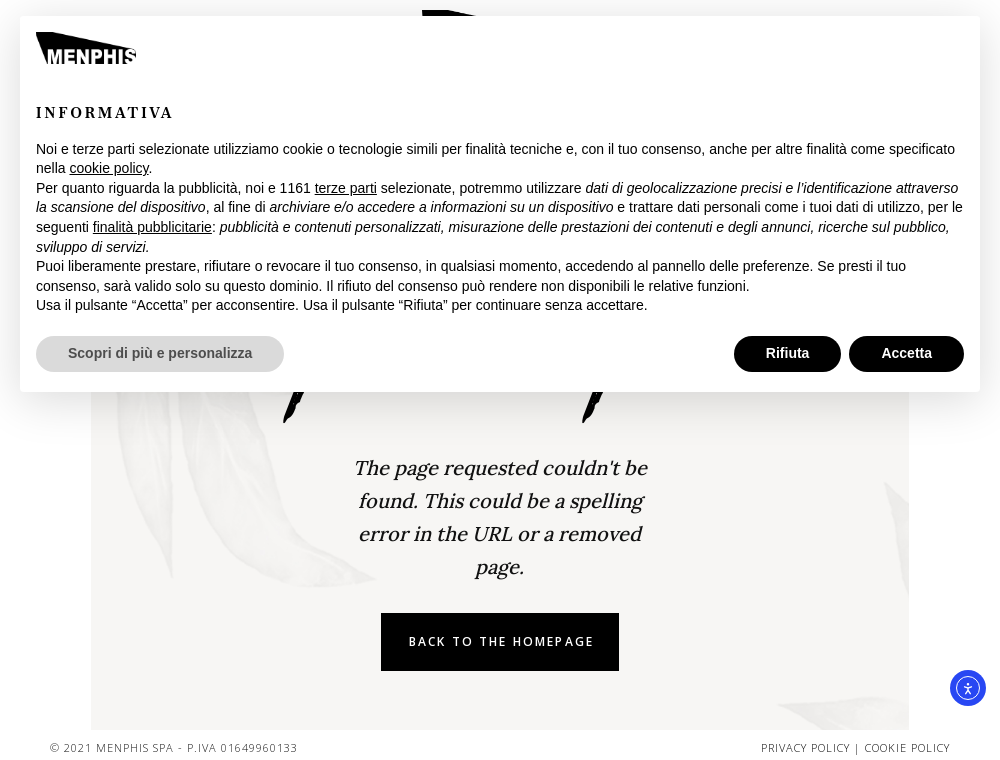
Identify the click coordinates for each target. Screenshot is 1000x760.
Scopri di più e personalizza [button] (160, 353)
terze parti (346, 188)
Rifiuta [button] (788, 353)
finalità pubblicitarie (152, 227)
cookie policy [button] (108, 168)
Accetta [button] (906, 353)
